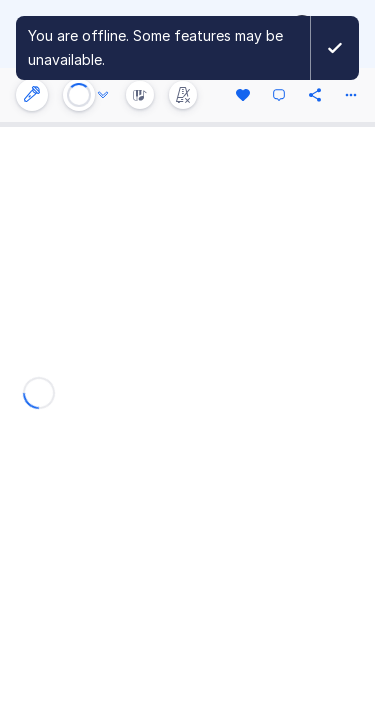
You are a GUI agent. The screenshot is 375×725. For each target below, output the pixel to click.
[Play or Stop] (79, 95)
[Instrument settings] (32, 95)
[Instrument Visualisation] (140, 95)
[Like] (243, 95)
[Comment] (279, 95)
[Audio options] (103, 95)
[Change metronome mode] (183, 95)
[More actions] (351, 95)
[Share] (315, 95)
